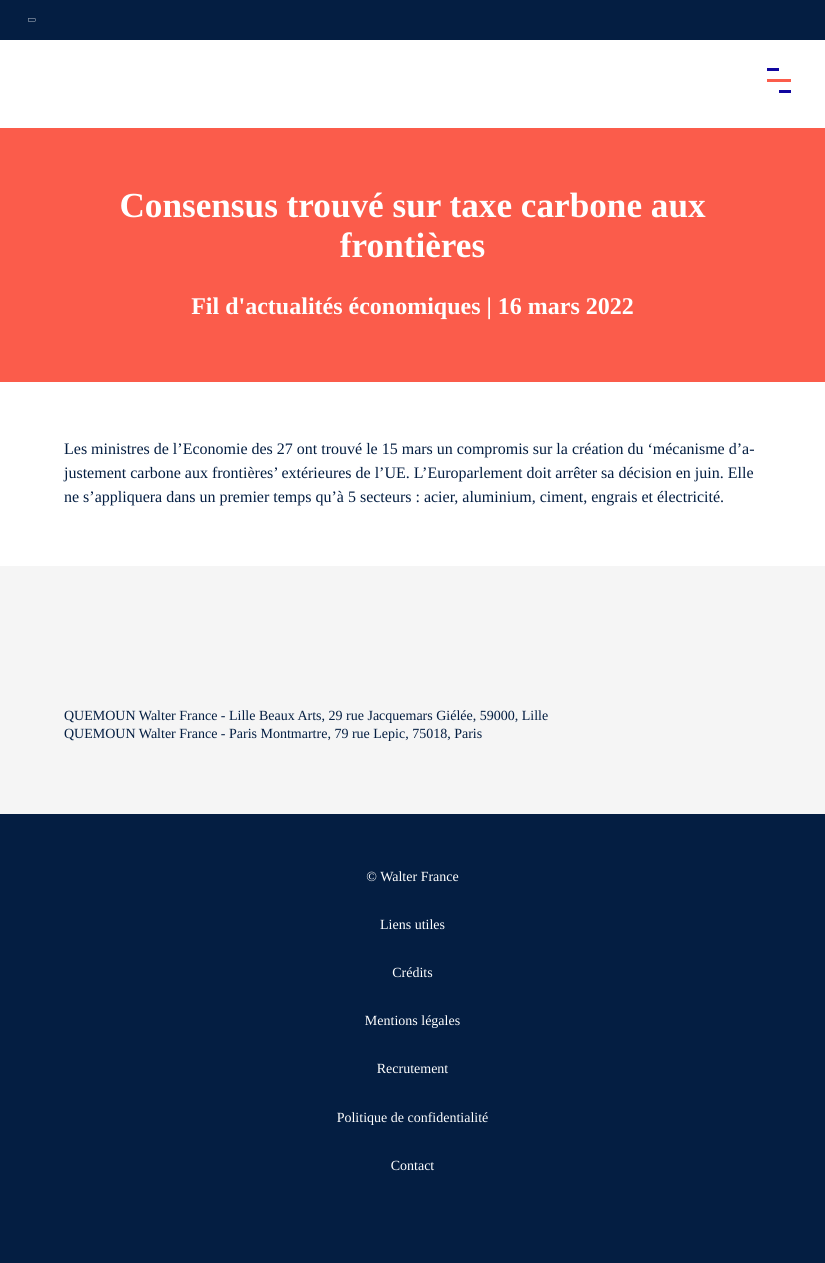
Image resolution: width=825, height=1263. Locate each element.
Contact (413, 1166)
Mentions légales (412, 1021)
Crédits (412, 973)
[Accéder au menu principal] (779, 80)
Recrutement (413, 1069)
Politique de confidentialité (413, 1118)
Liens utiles (412, 925)
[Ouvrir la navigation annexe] (32, 20)
